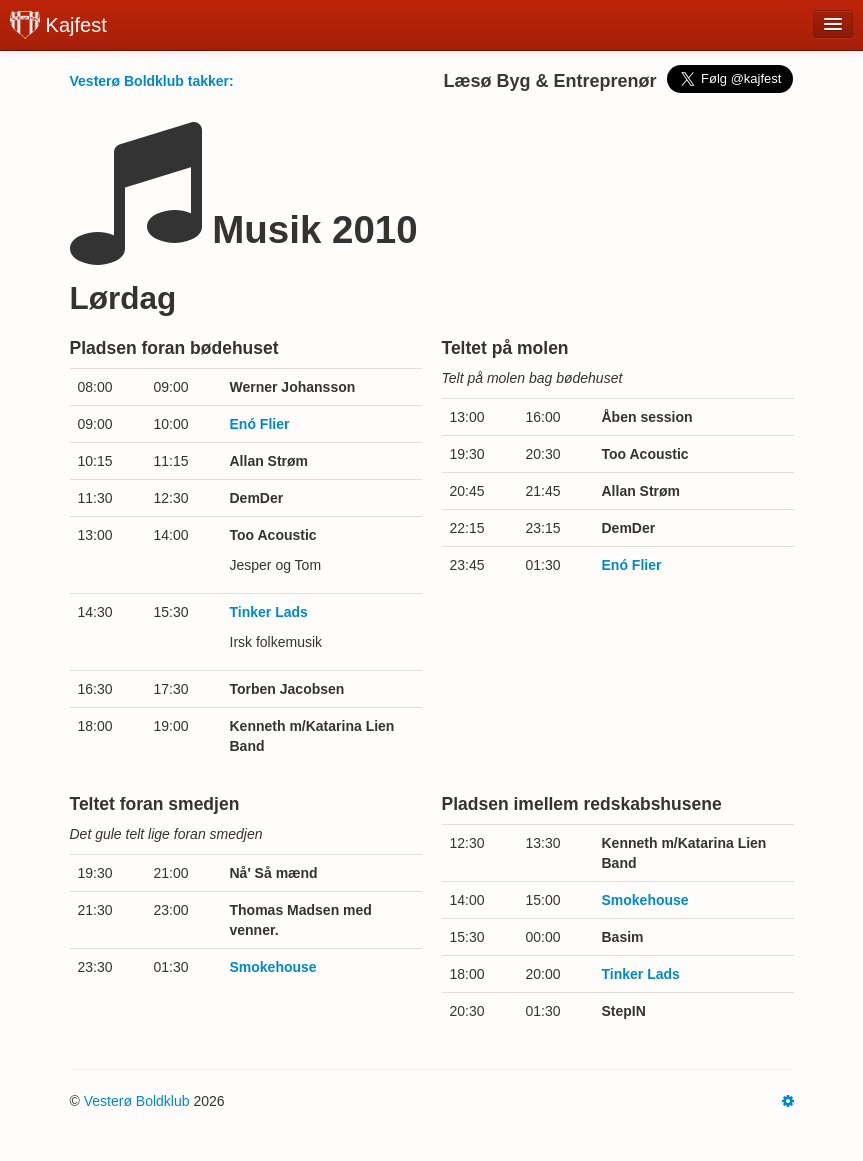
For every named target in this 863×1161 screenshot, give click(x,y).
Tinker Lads (269, 612)
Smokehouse (273, 967)
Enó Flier (260, 424)
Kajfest (58, 25)
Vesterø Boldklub (137, 1101)
